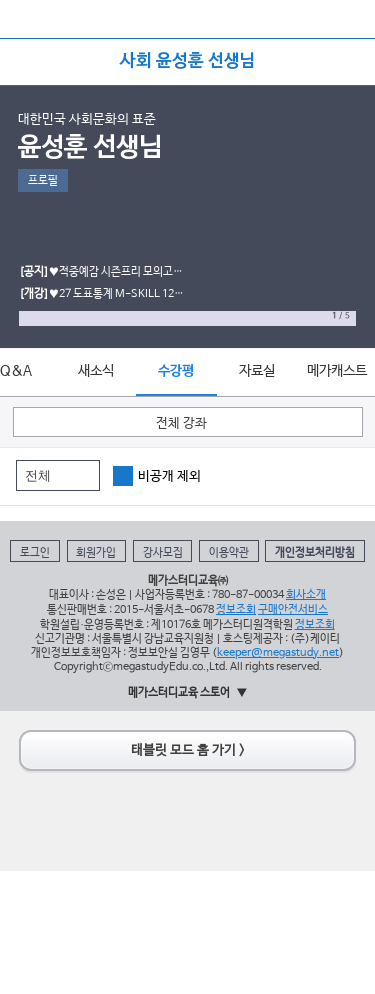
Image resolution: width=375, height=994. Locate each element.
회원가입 (96, 552)
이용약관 (229, 552)
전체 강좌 (181, 423)
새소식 (96, 371)
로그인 (35, 552)
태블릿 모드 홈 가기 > (188, 750)
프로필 (43, 180)
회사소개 (306, 594)
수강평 (176, 371)
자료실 (257, 371)
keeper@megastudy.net (278, 652)
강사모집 (163, 552)
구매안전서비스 (293, 609)
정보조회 (236, 609)
